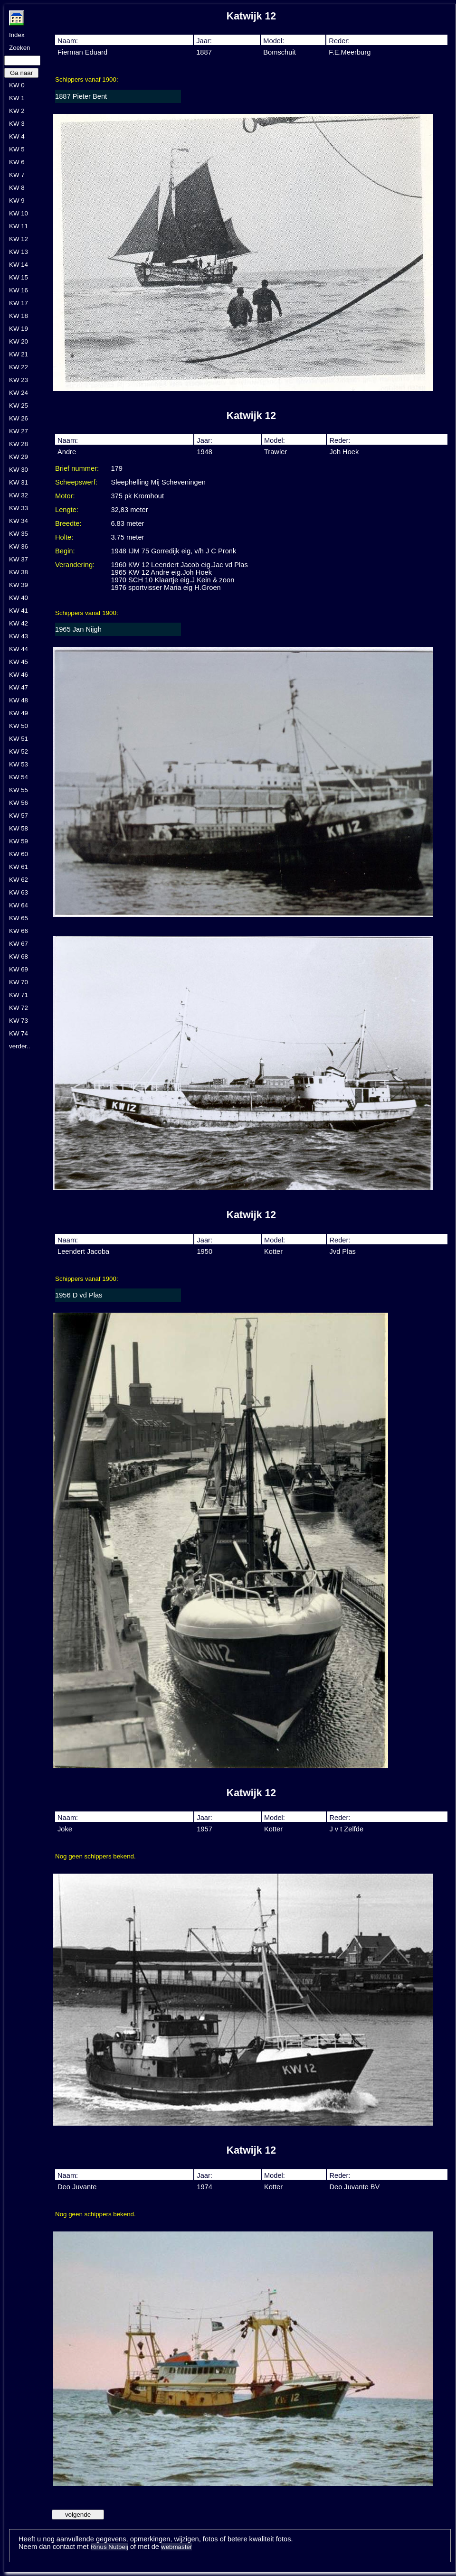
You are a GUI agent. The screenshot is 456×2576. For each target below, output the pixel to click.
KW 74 (18, 1033)
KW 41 (18, 610)
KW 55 (18, 789)
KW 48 (18, 700)
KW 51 (18, 738)
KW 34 (18, 520)
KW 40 (18, 597)
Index (17, 34)
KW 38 (18, 572)
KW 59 (18, 841)
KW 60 (18, 854)
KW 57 (18, 815)
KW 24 (18, 392)
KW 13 (18, 251)
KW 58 (18, 828)
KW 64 (18, 905)
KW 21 (18, 354)
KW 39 (18, 584)
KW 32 (18, 495)
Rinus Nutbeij (109, 2546)
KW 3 (17, 123)
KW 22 (18, 367)
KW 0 (17, 85)
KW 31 (18, 482)
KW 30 (18, 469)
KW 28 (18, 444)
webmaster (176, 2546)
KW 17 (18, 303)
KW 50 (18, 725)
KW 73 (18, 1020)
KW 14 (18, 264)
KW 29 (18, 456)
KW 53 (18, 764)
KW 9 (17, 200)
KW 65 (18, 918)
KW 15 (18, 277)
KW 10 (18, 213)
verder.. (19, 1046)
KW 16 (18, 290)
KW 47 (18, 687)
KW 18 (18, 315)
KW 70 (18, 982)
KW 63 (18, 892)
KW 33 (18, 508)
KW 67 (18, 943)
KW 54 (18, 777)
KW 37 (18, 559)
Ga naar (21, 72)
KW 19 (18, 328)
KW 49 (18, 713)
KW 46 (18, 674)
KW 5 (17, 149)
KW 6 (17, 162)
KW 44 (18, 649)
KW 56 (18, 802)
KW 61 (18, 866)
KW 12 (18, 239)
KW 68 (18, 956)
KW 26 (18, 418)
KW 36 (18, 546)
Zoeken (19, 47)
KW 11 (18, 226)
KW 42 (18, 623)
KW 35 (18, 533)
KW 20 (18, 341)
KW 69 (18, 969)
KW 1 (17, 98)
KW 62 (18, 879)
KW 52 (18, 751)
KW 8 (17, 187)
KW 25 (18, 405)
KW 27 (18, 431)
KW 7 (17, 174)
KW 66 (18, 930)
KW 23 (18, 379)
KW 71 (18, 995)
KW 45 (18, 661)
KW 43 (18, 636)
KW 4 (17, 136)
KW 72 (18, 1007)
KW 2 (17, 110)
